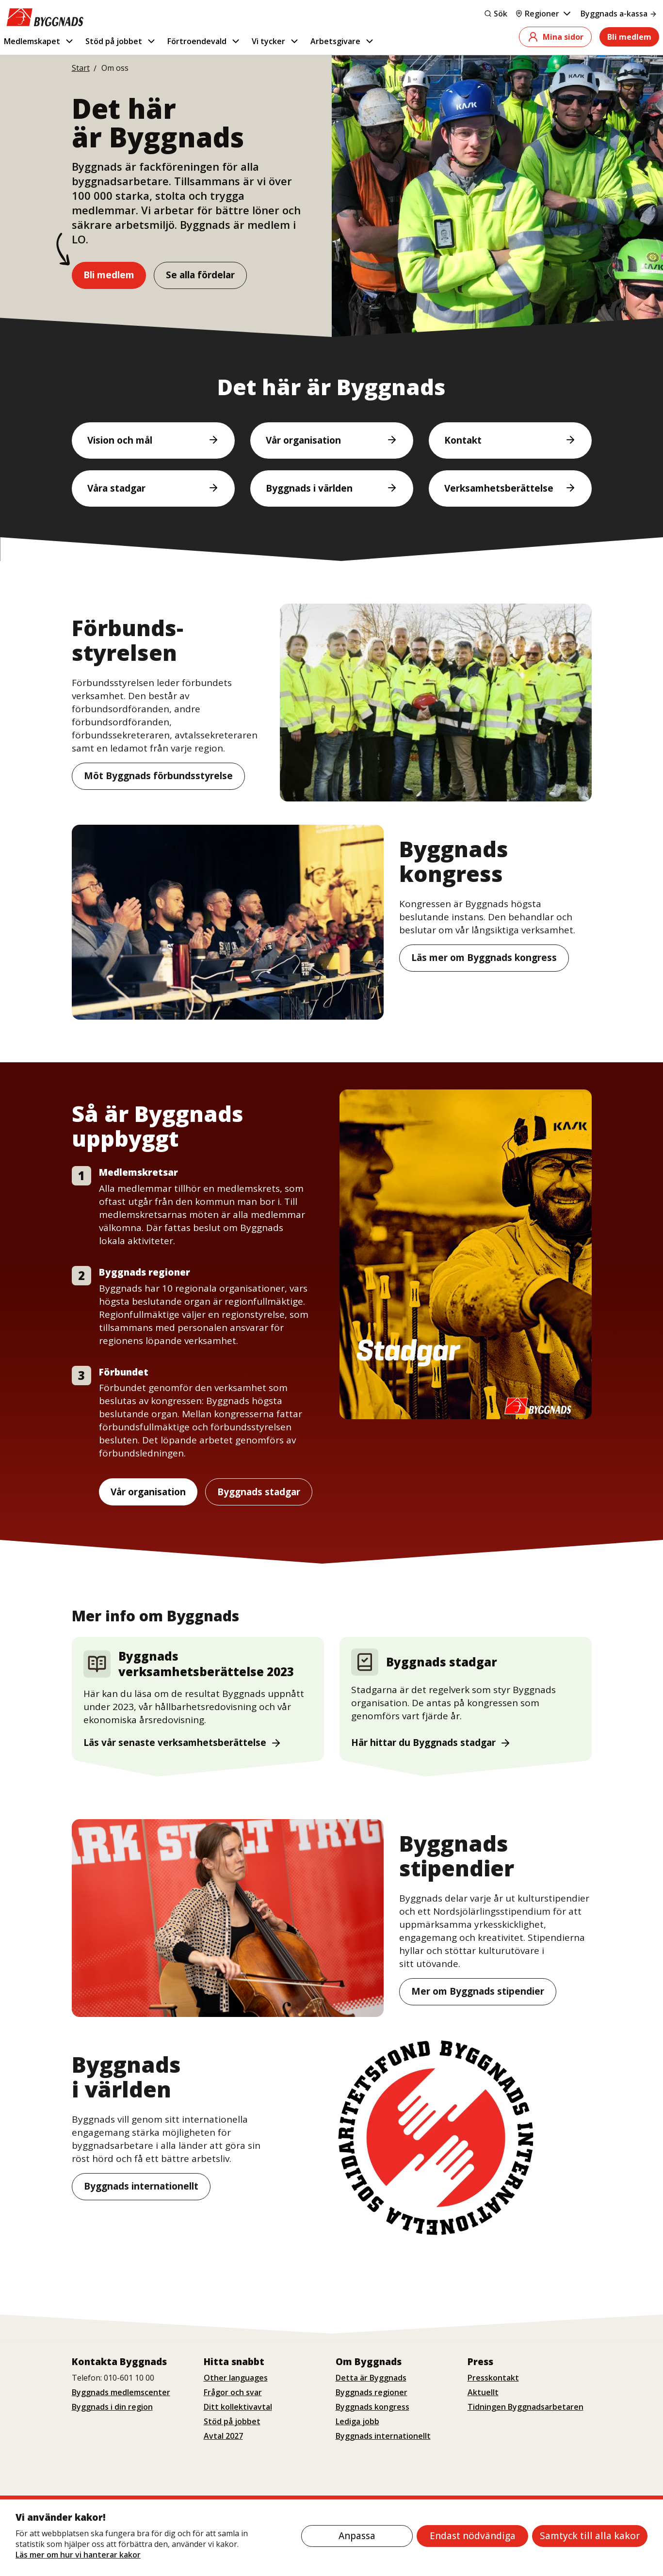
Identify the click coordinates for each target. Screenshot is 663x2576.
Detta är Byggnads (371, 2377)
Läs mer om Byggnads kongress (484, 957)
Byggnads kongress (372, 2406)
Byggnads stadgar (258, 1492)
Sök (495, 13)
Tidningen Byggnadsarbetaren (525, 2406)
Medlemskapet (39, 41)
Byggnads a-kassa (619, 13)
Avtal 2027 (223, 2436)
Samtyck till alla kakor (590, 2535)
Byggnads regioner (371, 2392)
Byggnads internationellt (141, 2186)
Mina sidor (555, 37)
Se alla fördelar (200, 275)
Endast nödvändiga (473, 2535)
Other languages (236, 2377)
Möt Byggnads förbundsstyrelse (158, 775)
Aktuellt (483, 2392)
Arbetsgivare (342, 41)
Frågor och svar (233, 2392)
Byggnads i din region (112, 2406)
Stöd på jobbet (121, 41)
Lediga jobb (357, 2421)
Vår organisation (148, 1492)
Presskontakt (493, 2377)
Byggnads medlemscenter (121, 2392)
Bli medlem (629, 37)
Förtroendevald (204, 41)
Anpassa (357, 2535)
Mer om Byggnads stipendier (477, 1991)
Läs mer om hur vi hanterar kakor (78, 2554)
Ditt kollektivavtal (238, 2406)
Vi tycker (276, 41)
